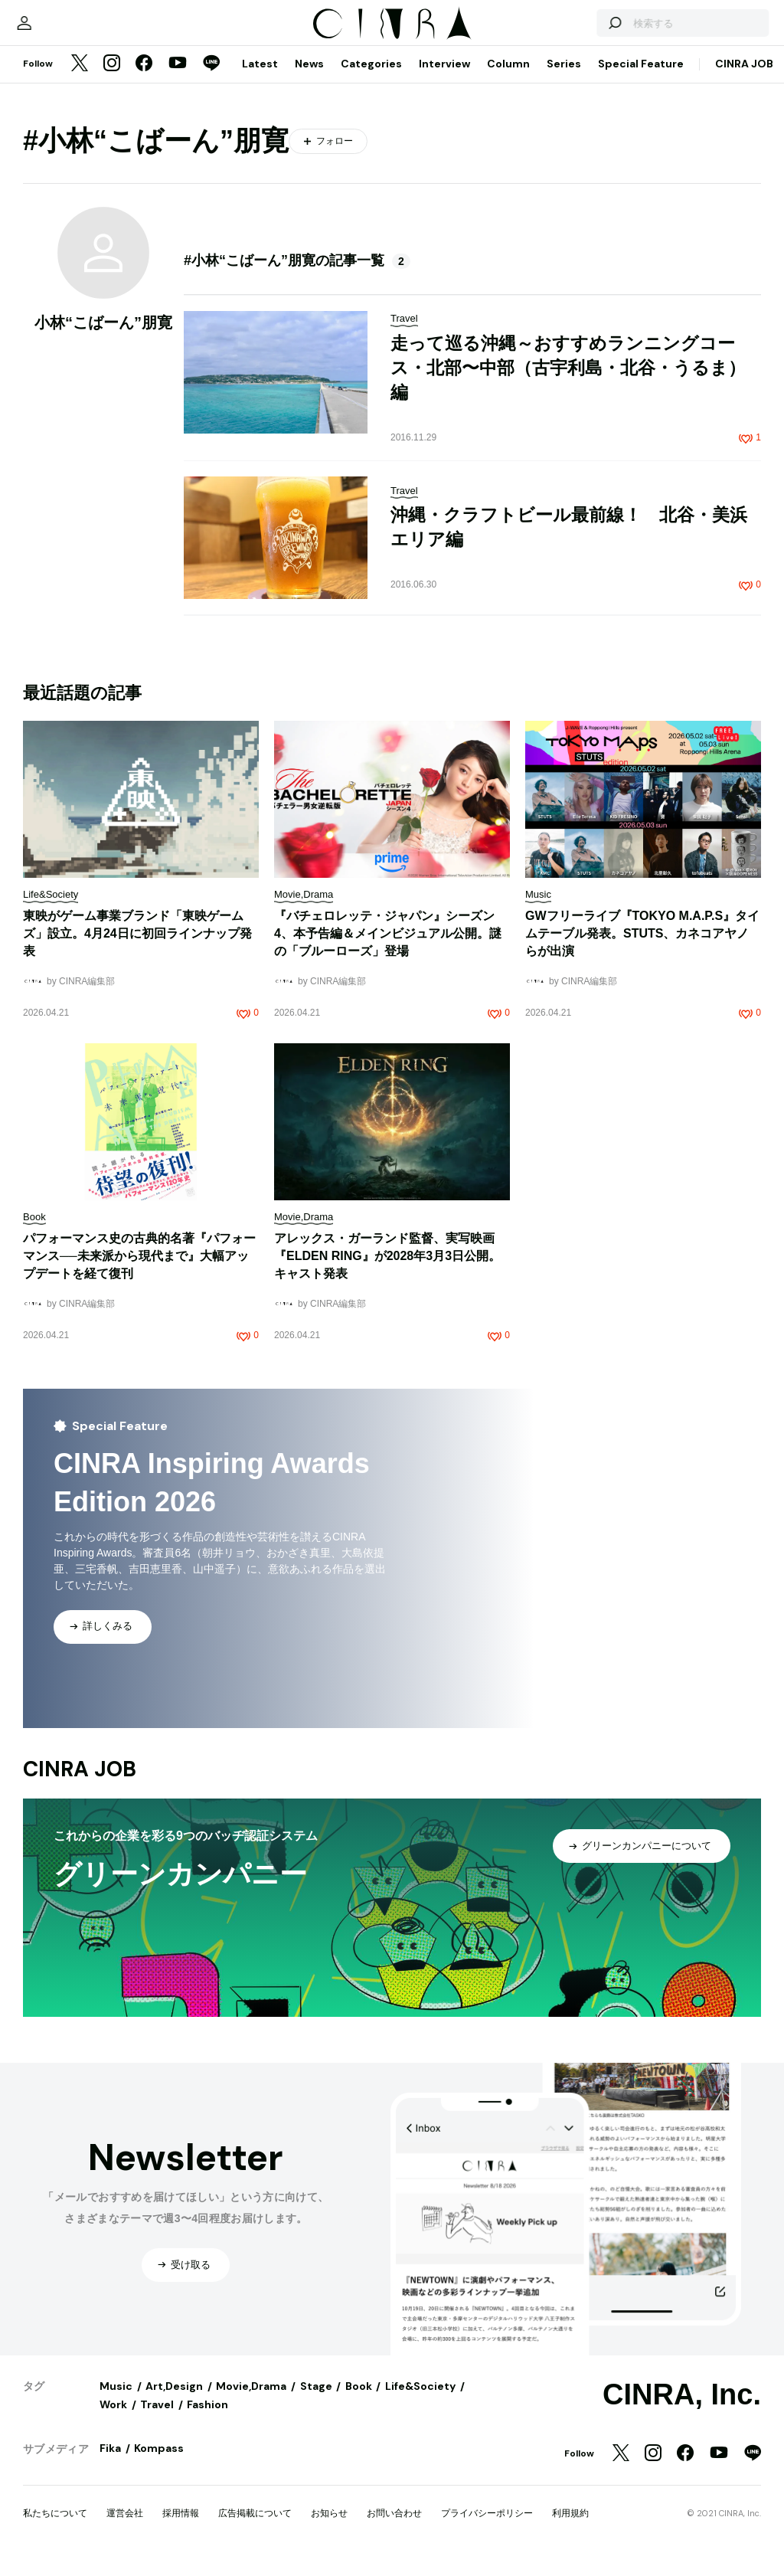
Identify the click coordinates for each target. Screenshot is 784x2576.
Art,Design (174, 2401)
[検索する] (583, 30)
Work (113, 2419)
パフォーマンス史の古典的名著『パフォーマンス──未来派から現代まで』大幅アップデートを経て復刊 (139, 1271)
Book (358, 2401)
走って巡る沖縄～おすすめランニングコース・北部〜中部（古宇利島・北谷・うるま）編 (568, 383)
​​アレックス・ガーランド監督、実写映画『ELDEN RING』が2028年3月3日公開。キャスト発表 (387, 1271)
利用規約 (570, 2528)
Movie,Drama (251, 2401)
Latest (260, 79)
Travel (157, 2419)
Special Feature (641, 79)
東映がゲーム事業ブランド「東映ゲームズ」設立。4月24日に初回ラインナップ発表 (137, 949)
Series (564, 79)
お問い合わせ (394, 2528)
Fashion (207, 2419)
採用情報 (180, 2528)
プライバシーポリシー (487, 2528)
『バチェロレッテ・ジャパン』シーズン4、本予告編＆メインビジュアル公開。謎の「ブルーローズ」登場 (387, 949)
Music (116, 2401)
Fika (110, 2463)
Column (508, 79)
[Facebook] (144, 80)
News (309, 79)
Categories (371, 79)
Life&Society (420, 2401)
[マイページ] (55, 30)
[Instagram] (111, 80)
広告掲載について (255, 2528)
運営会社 (124, 2528)
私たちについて (55, 2528)
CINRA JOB (744, 79)
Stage (316, 2401)
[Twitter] (79, 80)
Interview (444, 79)
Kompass (159, 2463)
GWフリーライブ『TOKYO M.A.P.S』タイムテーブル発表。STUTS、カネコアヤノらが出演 (642, 949)
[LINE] (211, 80)
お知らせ (329, 2528)
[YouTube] (178, 79)
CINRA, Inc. (682, 2410)
